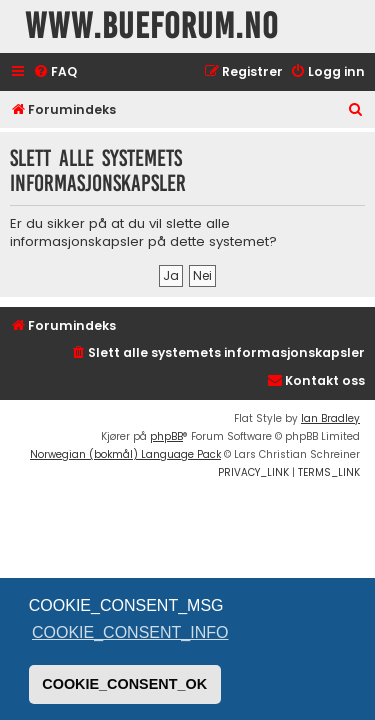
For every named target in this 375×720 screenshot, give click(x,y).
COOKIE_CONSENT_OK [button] (124, 684)
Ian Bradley (330, 418)
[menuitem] (55, 72)
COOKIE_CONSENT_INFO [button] (130, 632)
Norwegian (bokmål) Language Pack (125, 454)
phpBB (166, 436)
